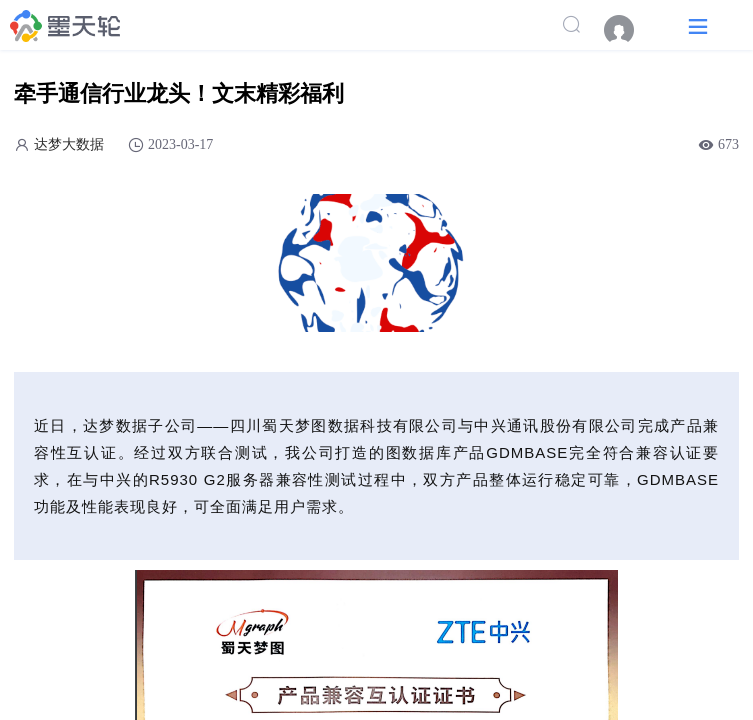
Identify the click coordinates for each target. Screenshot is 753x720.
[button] (698, 25)
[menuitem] (629, 30)
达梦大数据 (69, 144)
